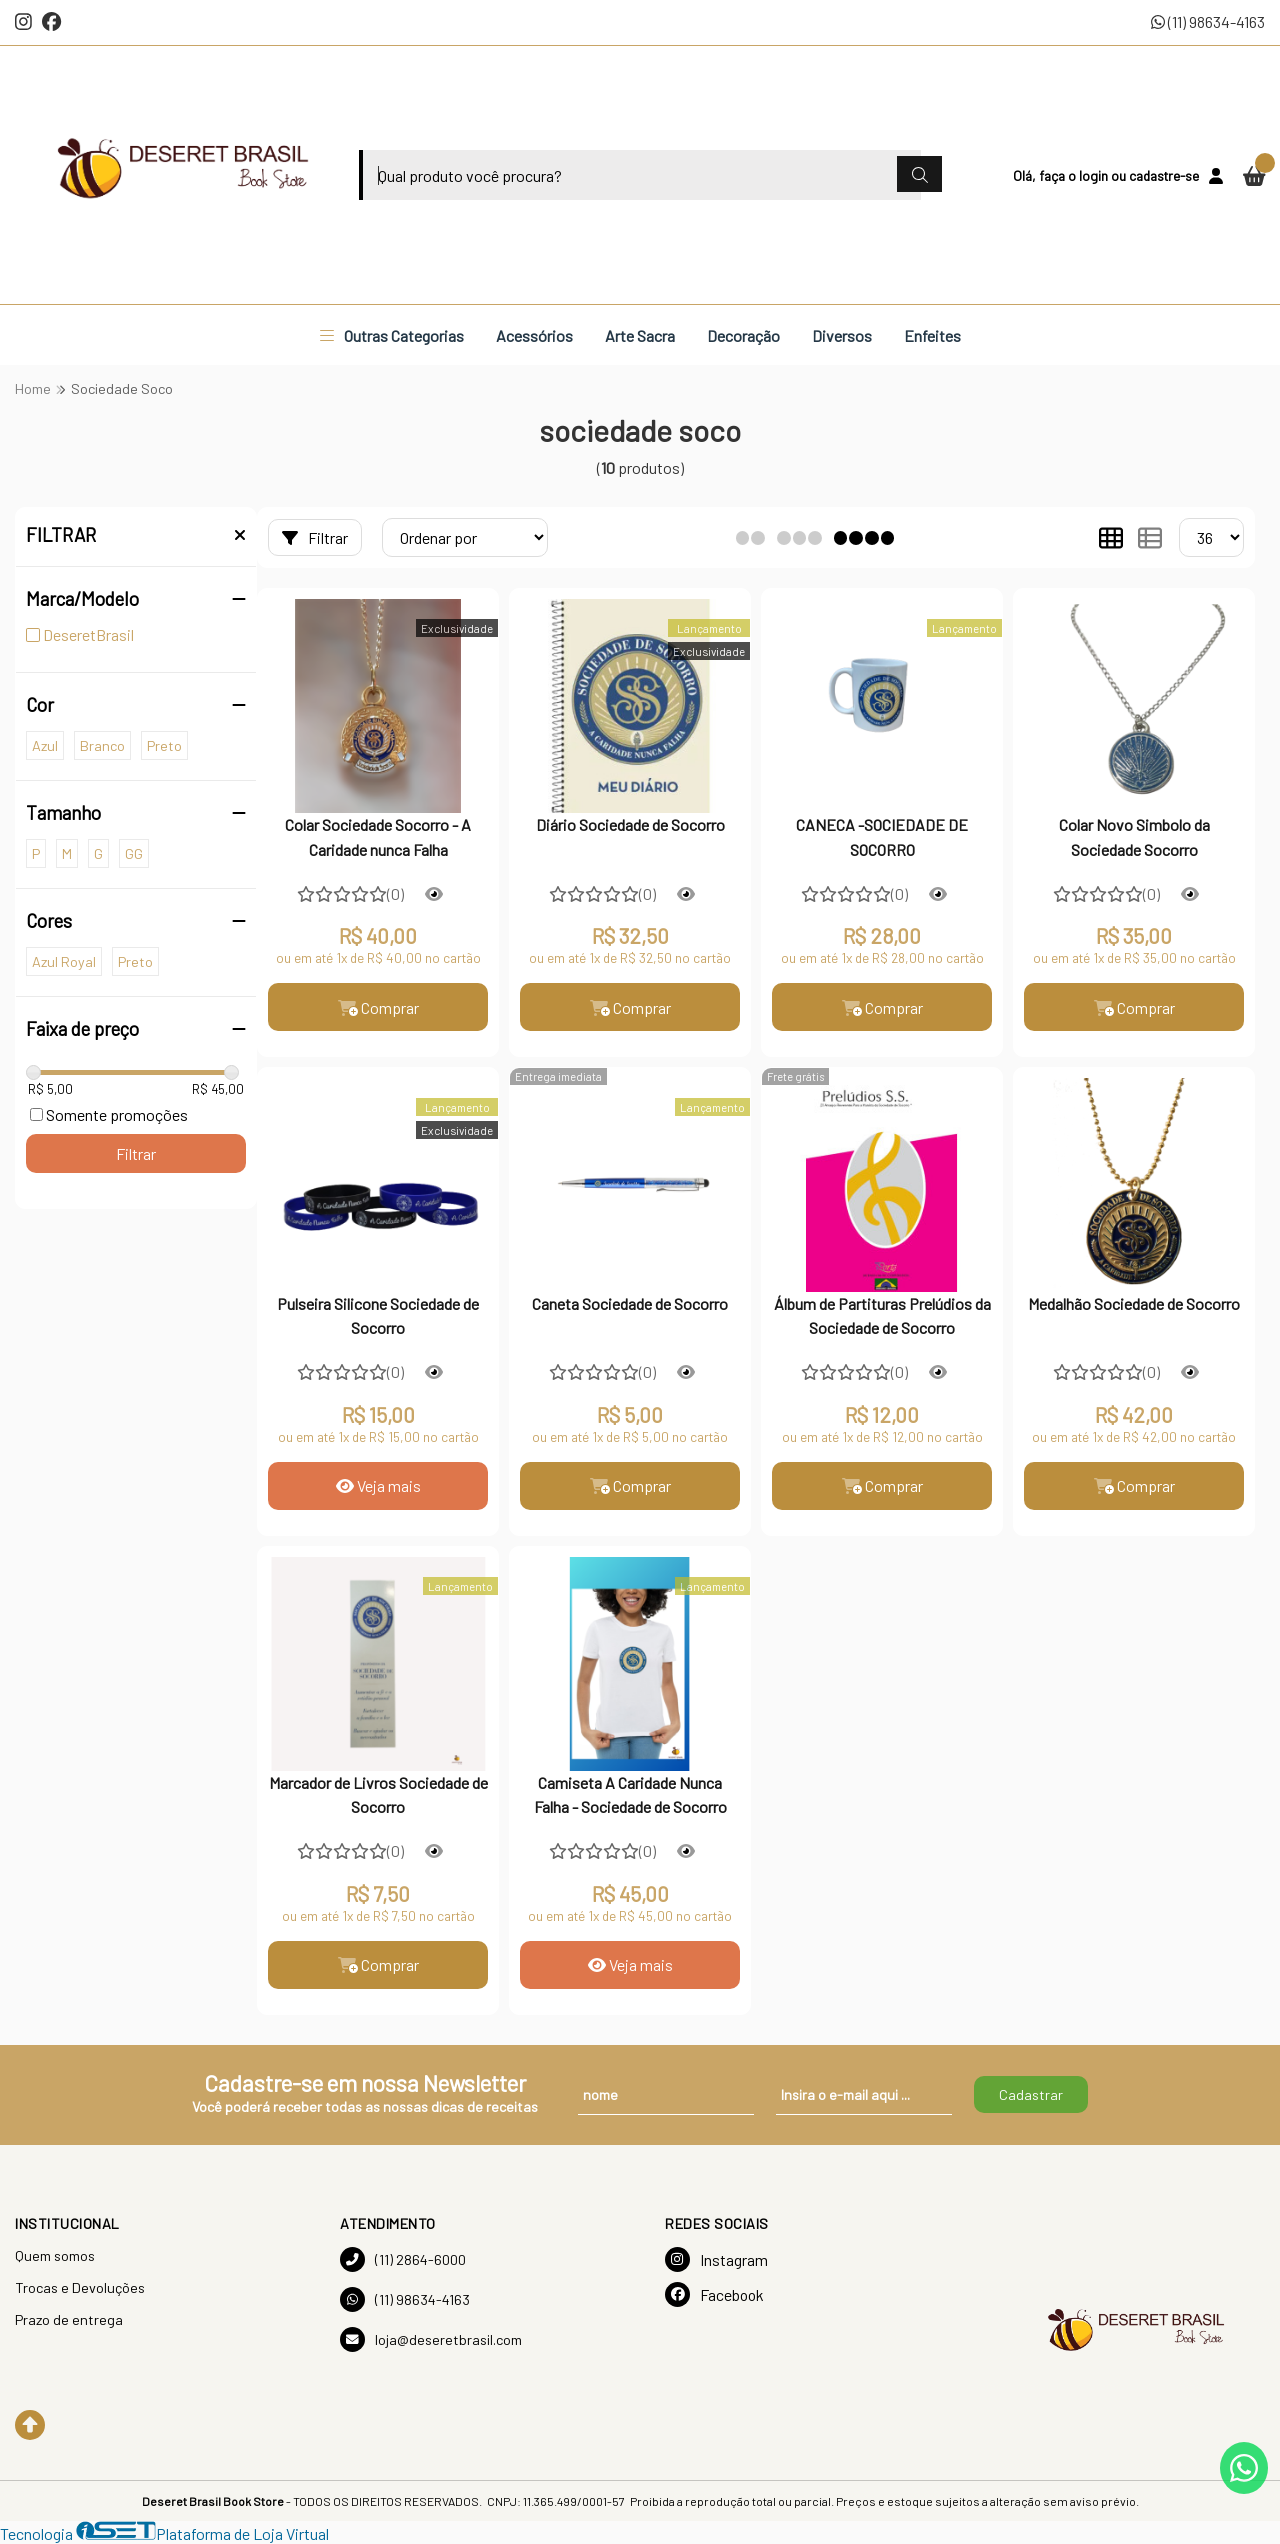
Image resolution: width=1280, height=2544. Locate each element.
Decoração (743, 335)
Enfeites (932, 335)
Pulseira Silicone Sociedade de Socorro (378, 1315)
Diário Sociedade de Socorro (630, 824)
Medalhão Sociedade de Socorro (1134, 1303)
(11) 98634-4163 (1208, 21)
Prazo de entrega (69, 2319)
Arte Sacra (640, 335)
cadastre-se (1164, 175)
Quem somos (55, 2255)
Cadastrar (1031, 2094)
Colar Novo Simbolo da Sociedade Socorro (1134, 836)
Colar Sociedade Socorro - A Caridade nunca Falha (378, 836)
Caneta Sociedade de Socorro (630, 1303)
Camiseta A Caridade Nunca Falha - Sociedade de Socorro (630, 1794)
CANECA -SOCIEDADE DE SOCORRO (882, 836)
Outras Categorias (392, 335)
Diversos (842, 335)
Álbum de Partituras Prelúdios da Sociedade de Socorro (882, 1315)
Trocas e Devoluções (80, 2287)
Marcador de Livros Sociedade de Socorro (378, 1794)
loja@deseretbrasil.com (431, 2339)
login (1095, 175)
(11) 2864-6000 (403, 2259)
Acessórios (534, 335)
